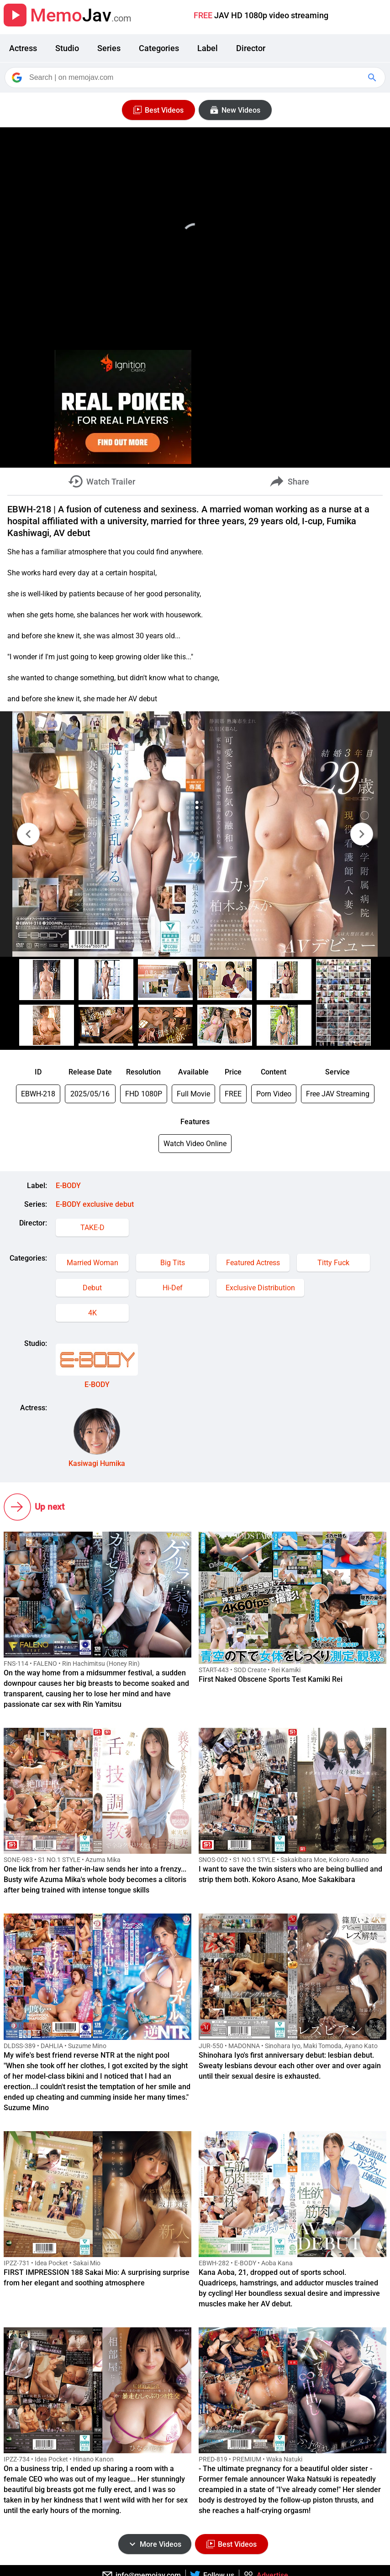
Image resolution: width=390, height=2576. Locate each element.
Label (207, 48)
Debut (92, 1287)
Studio (67, 48)
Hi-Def (173, 1287)
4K (92, 1313)
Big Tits (172, 1262)
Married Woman (92, 1262)
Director (250, 48)
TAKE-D (92, 1227)
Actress (23, 48)
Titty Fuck (333, 1262)
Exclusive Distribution (260, 1287)
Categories (159, 48)
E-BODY (68, 1185)
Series (109, 48)
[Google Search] (373, 78)
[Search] (195, 78)
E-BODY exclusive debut (95, 1204)
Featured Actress (253, 1262)
